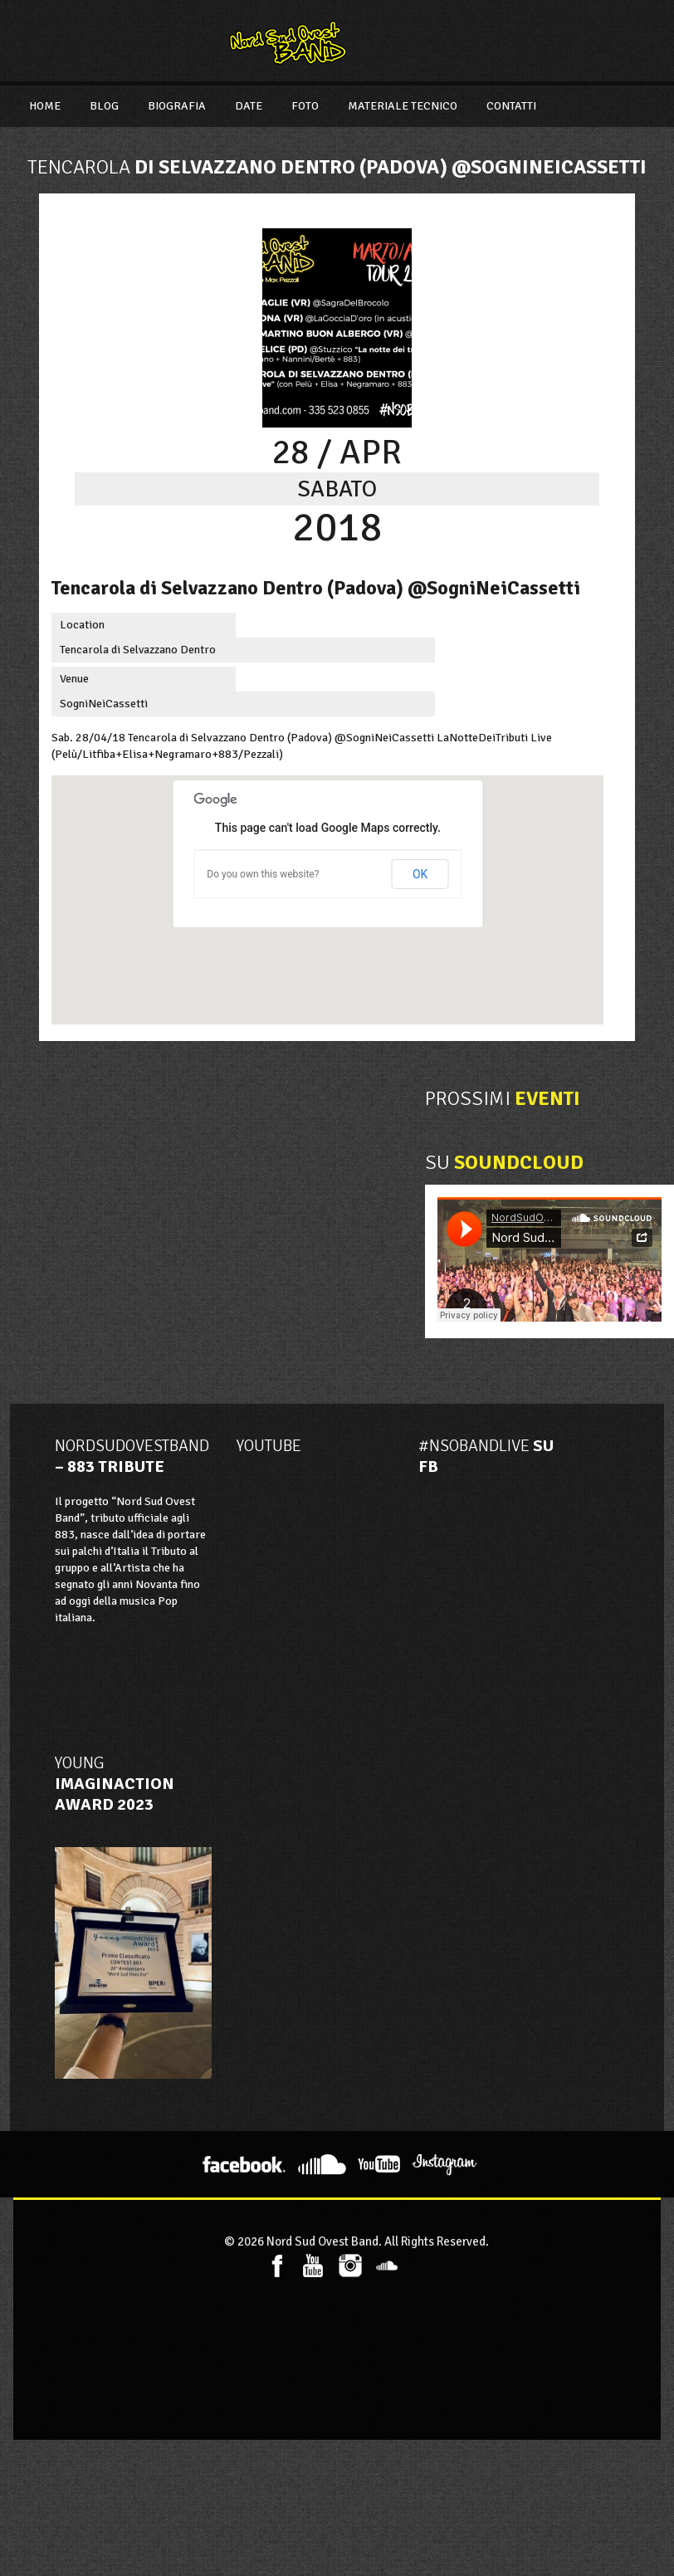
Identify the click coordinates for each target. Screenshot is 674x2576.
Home (45, 106)
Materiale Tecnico (402, 106)
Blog (104, 106)
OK (420, 874)
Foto (305, 106)
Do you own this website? (263, 874)
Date (248, 106)
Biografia (177, 106)
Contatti (511, 106)
